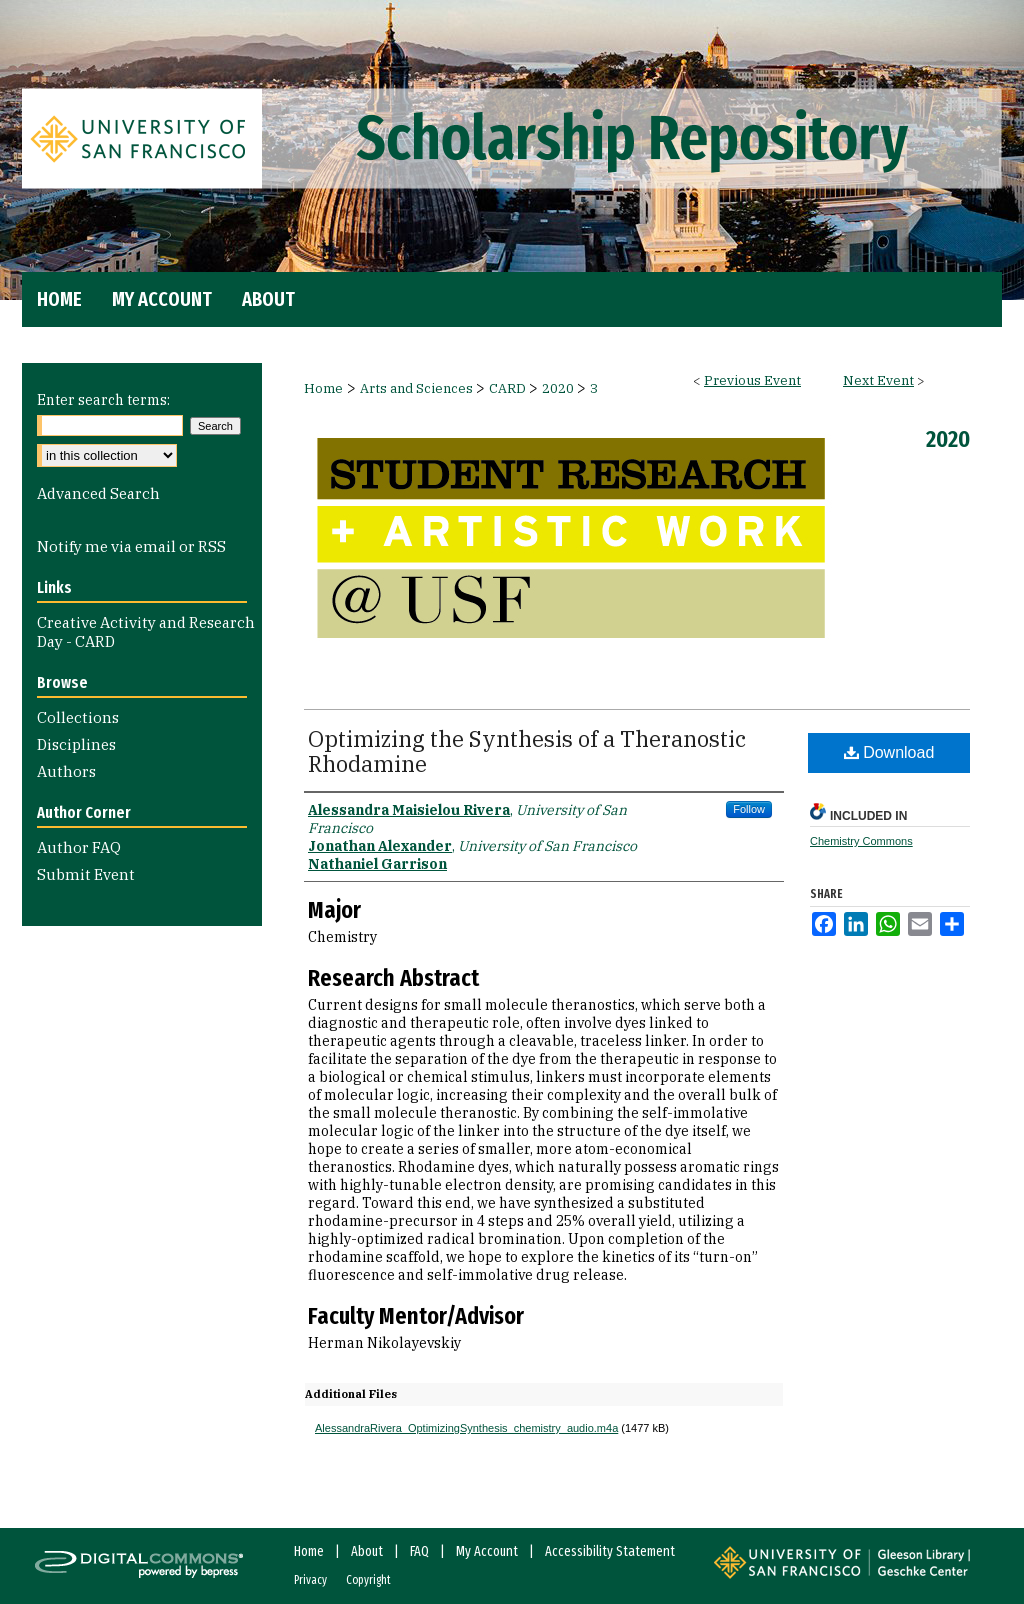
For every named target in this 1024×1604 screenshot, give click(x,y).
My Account (487, 1551)
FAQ (419, 1551)
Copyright (368, 1580)
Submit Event (86, 874)
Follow (749, 809)
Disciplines (76, 744)
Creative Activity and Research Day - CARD (146, 632)
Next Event (878, 380)
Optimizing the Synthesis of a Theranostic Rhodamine (527, 751)
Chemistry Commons (861, 841)
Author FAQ (79, 847)
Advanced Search (98, 493)
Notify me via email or (131, 546)
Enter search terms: (103, 400)
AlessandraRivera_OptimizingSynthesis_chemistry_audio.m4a (466, 1428)
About (367, 1551)
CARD (509, 388)
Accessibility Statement (610, 1551)
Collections (78, 717)
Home (323, 388)
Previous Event (752, 380)
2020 (559, 388)
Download (889, 752)
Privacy (310, 1580)
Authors (66, 771)
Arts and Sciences (418, 388)
